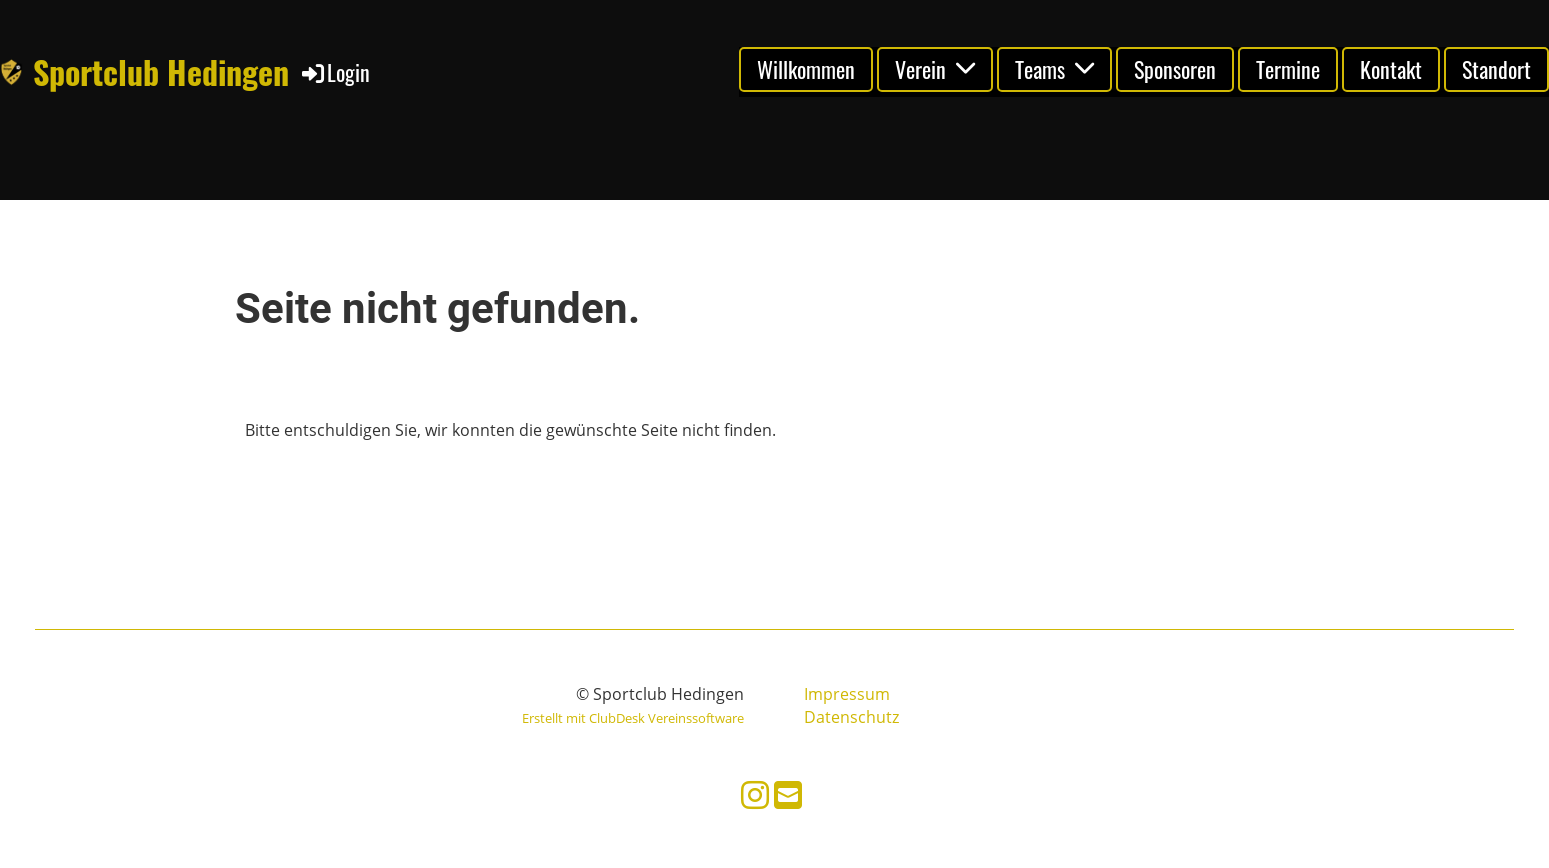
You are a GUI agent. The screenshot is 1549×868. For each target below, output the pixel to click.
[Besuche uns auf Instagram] (755, 794)
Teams (1054, 69)
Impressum (847, 694)
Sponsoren (1175, 69)
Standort (1496, 69)
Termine (1288, 69)
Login (334, 72)
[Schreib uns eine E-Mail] (788, 794)
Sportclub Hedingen (161, 72)
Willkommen (806, 69)
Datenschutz (851, 717)
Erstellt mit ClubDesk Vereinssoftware (633, 718)
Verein (935, 69)
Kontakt (1391, 69)
